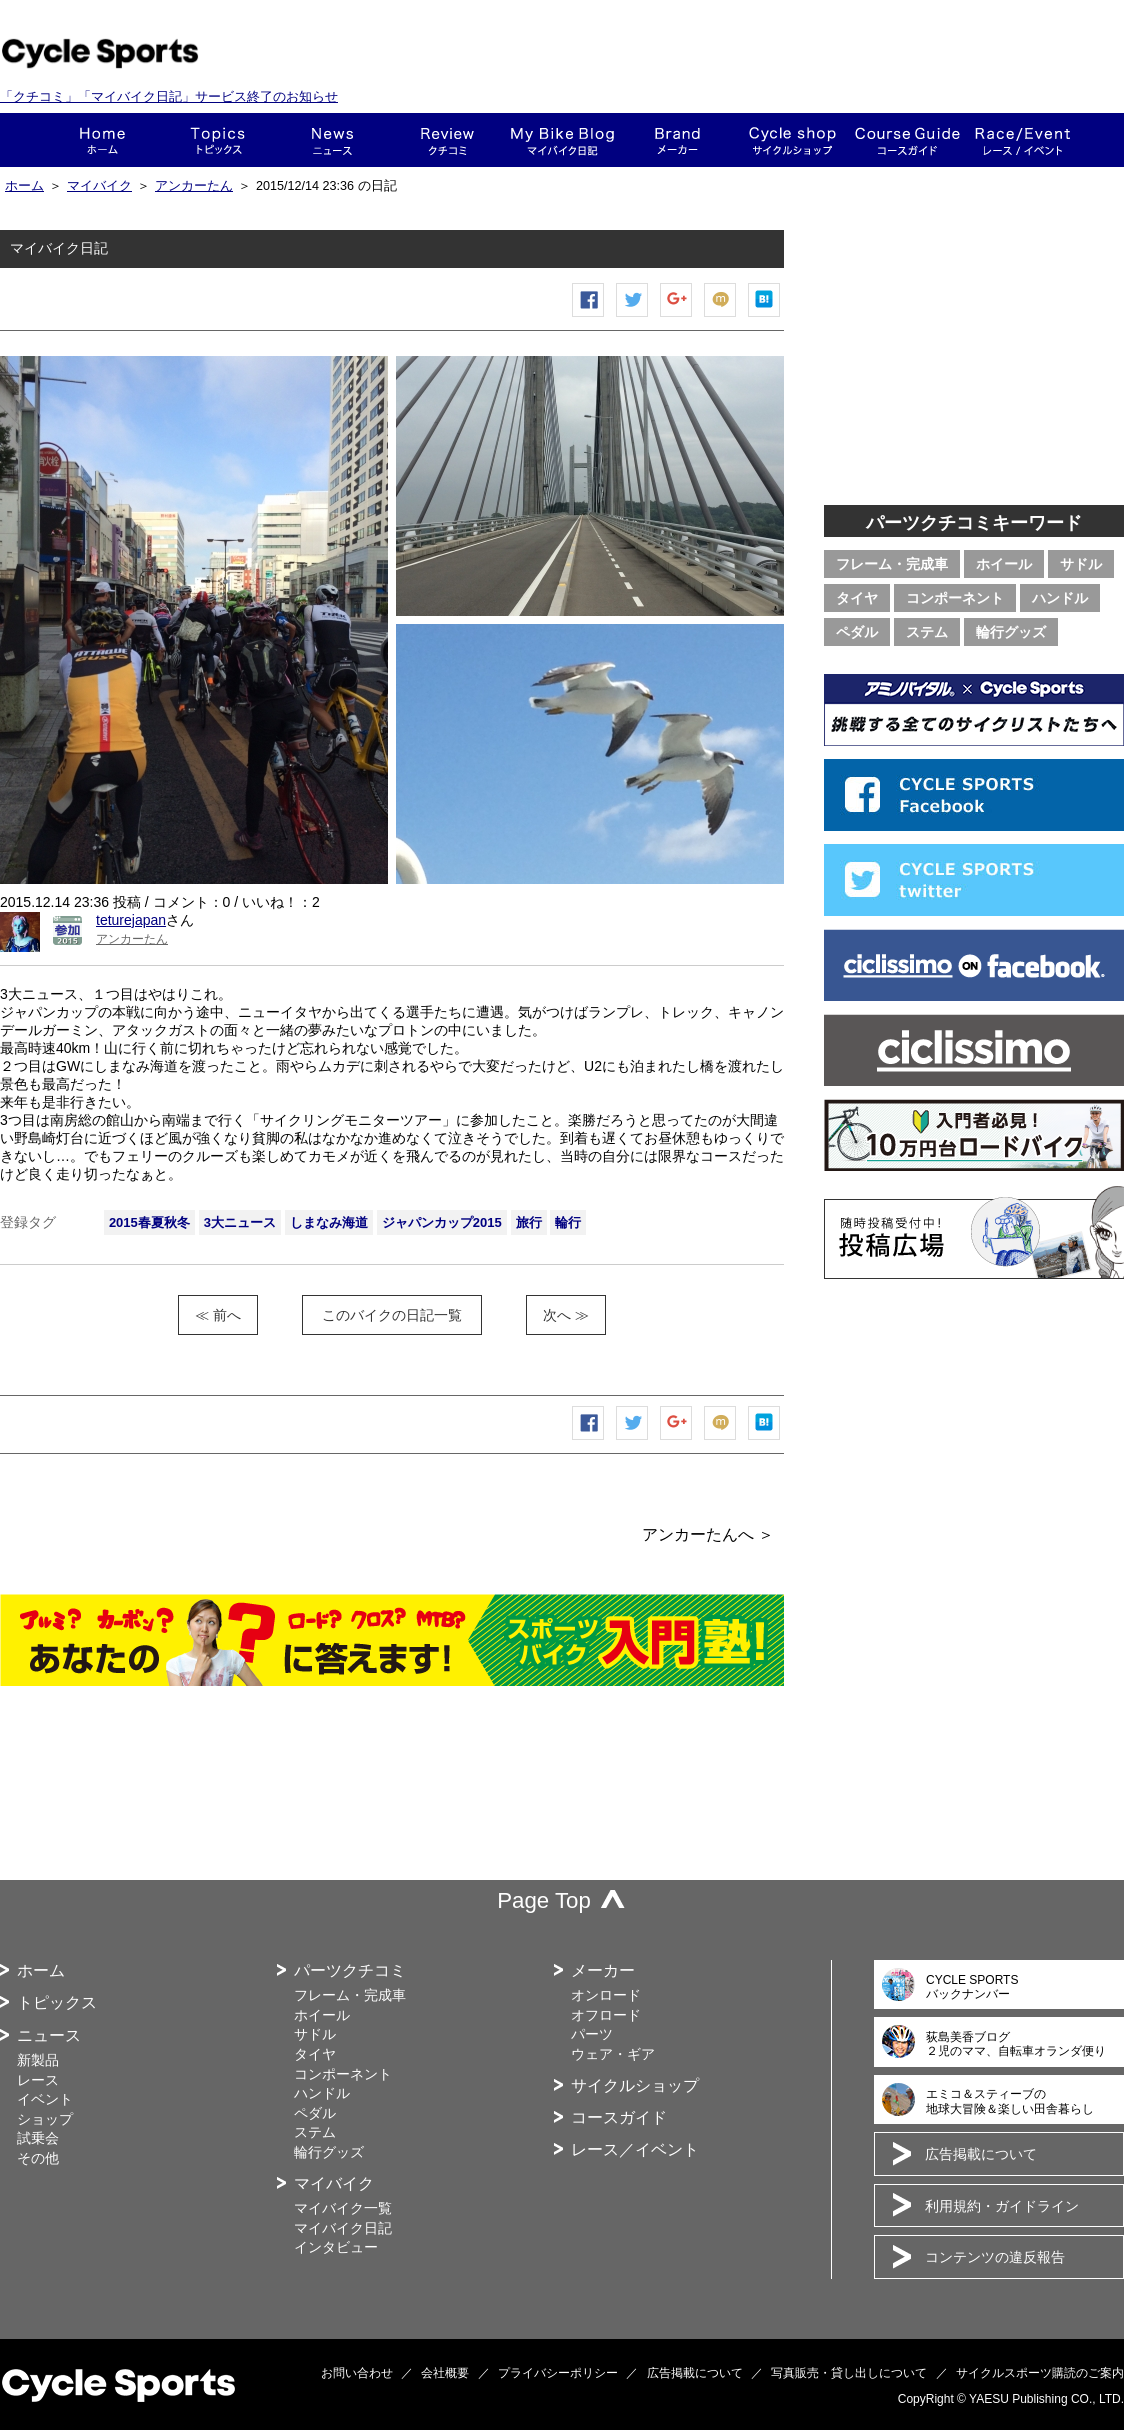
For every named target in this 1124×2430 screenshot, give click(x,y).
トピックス (217, 140)
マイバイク (99, 186)
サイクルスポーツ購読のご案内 (1040, 2373)
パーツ (592, 2034)
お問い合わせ (357, 2373)
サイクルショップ (635, 2085)
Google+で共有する (677, 316)
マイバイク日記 (343, 2228)
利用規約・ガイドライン (1002, 2206)
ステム (927, 632)
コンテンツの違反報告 (995, 2257)
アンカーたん (194, 186)
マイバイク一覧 (343, 2208)
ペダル (857, 632)
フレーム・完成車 (892, 564)
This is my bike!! (562, 140)
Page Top (544, 1900)
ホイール (1004, 564)
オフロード (606, 2015)
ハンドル (1060, 598)
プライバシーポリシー (558, 2373)
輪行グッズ (1011, 632)
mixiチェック (721, 316)
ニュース (332, 140)
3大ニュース (240, 1222)
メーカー (677, 140)
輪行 (568, 1222)
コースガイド (907, 140)
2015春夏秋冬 (149, 1222)
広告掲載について (981, 2154)
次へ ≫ (566, 1315)
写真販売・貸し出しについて (849, 2373)
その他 (38, 2158)
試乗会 (38, 2138)
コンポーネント (955, 598)
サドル (1081, 564)
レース (38, 2080)
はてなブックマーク (765, 316)
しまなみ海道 (329, 1222)
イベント (45, 2099)
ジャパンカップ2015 (442, 1222)
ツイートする (633, 316)
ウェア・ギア (613, 2054)
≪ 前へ (218, 1315)
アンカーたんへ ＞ (708, 1534)
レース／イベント (635, 2149)
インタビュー (336, 2247)
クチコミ (447, 140)
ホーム (102, 140)
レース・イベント (1022, 140)
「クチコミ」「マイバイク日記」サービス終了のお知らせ (169, 96)
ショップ (792, 140)
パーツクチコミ (350, 1970)
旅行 (529, 1222)
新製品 (38, 2060)
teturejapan (131, 920)
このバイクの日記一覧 (392, 1315)
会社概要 (445, 2373)
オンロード (606, 1995)
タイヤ (857, 598)
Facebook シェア (589, 316)
